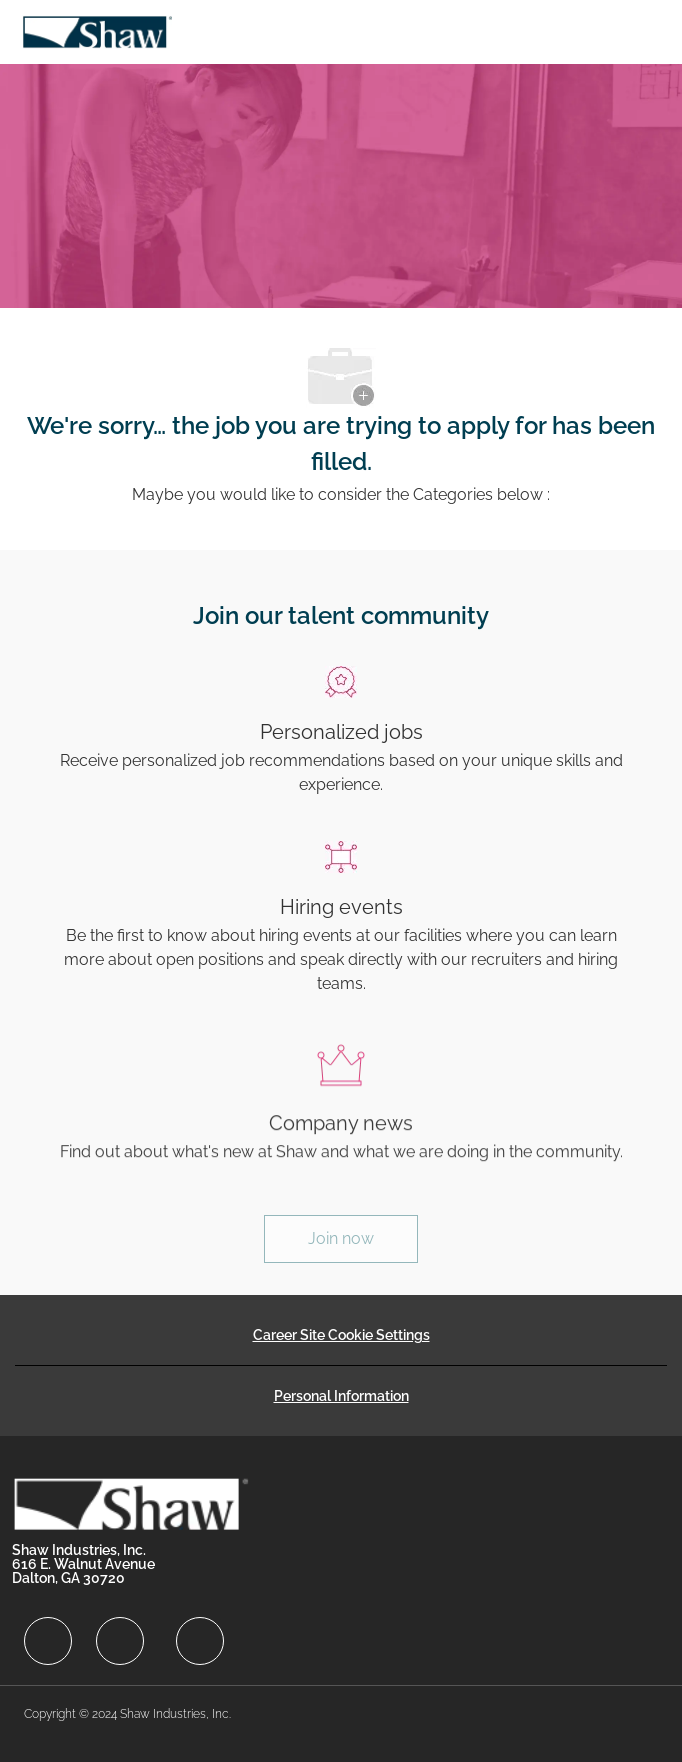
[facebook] (48, 1641)
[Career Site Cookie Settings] (341, 1335)
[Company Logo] (97, 30)
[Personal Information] (341, 1396)
